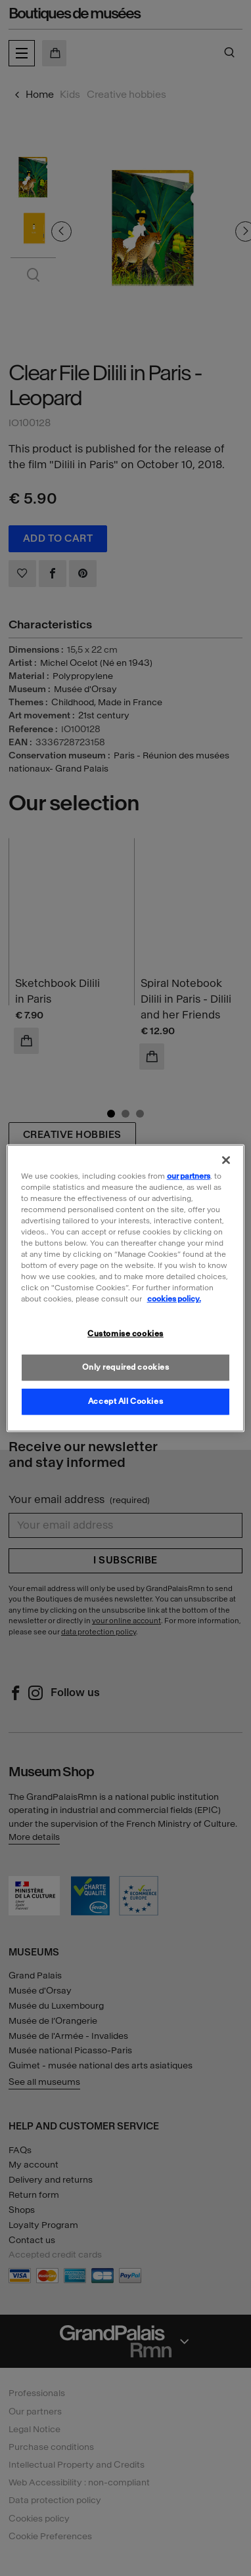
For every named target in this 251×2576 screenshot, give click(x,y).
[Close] (226, 1159)
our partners (188, 1175)
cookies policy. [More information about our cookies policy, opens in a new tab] (174, 1299)
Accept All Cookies (125, 1401)
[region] (126, 1288)
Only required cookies (126, 1367)
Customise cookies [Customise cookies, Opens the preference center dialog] (125, 1334)
